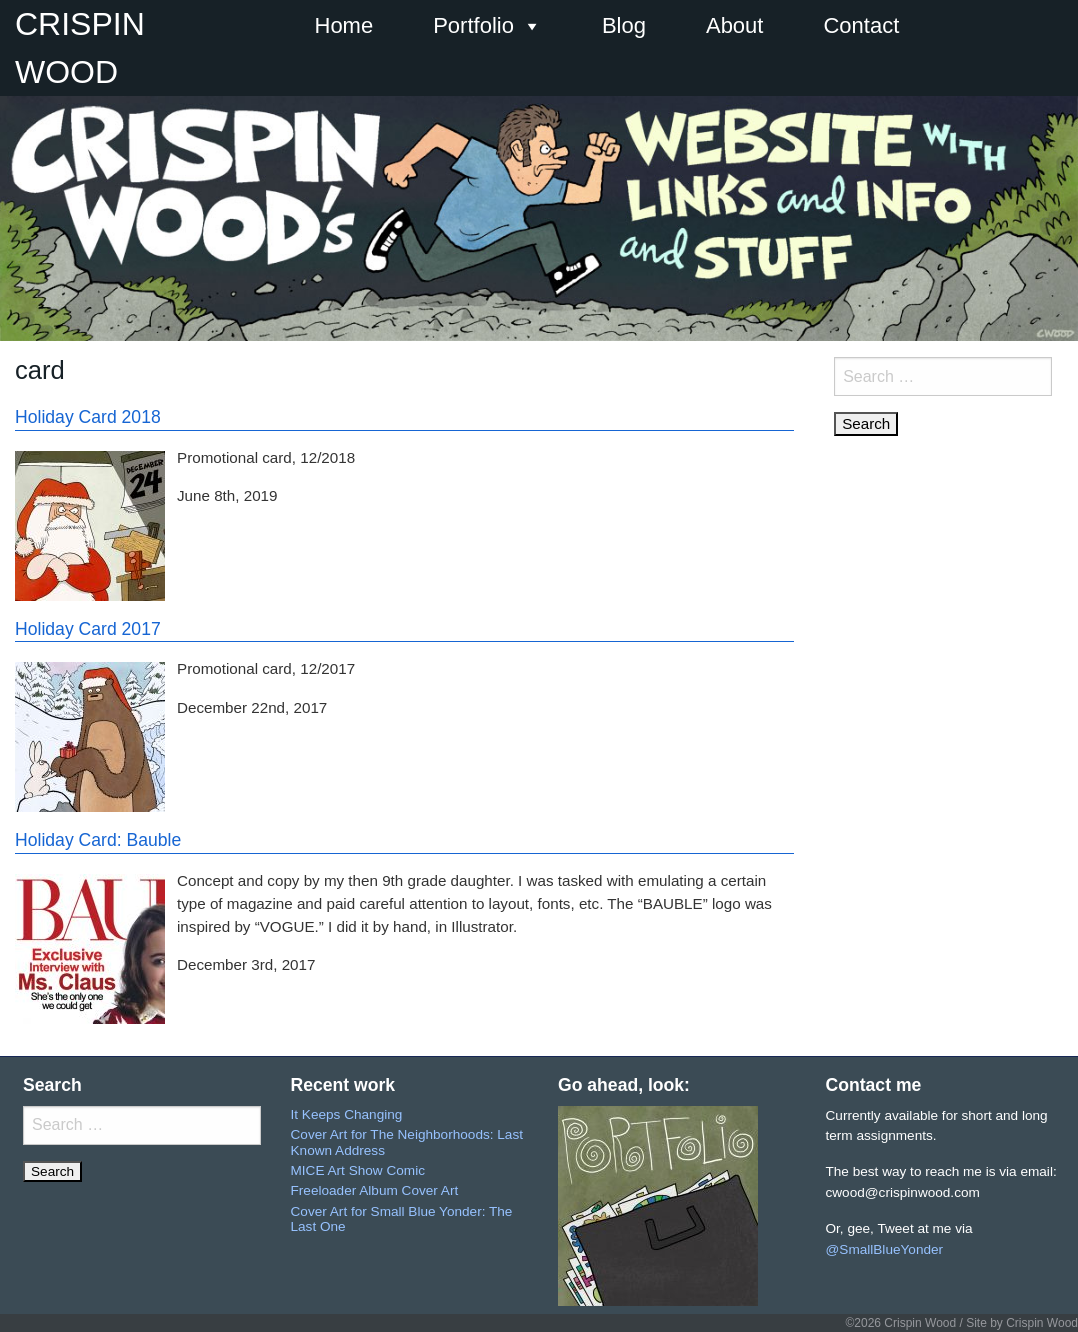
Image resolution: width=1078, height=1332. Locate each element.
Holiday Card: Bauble (98, 840)
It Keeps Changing (347, 1114)
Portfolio (487, 26)
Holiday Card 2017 (88, 629)
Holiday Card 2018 (88, 417)
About (735, 25)
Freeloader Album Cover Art (375, 1190)
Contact (861, 25)
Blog (624, 25)
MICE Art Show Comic (358, 1170)
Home (344, 25)
